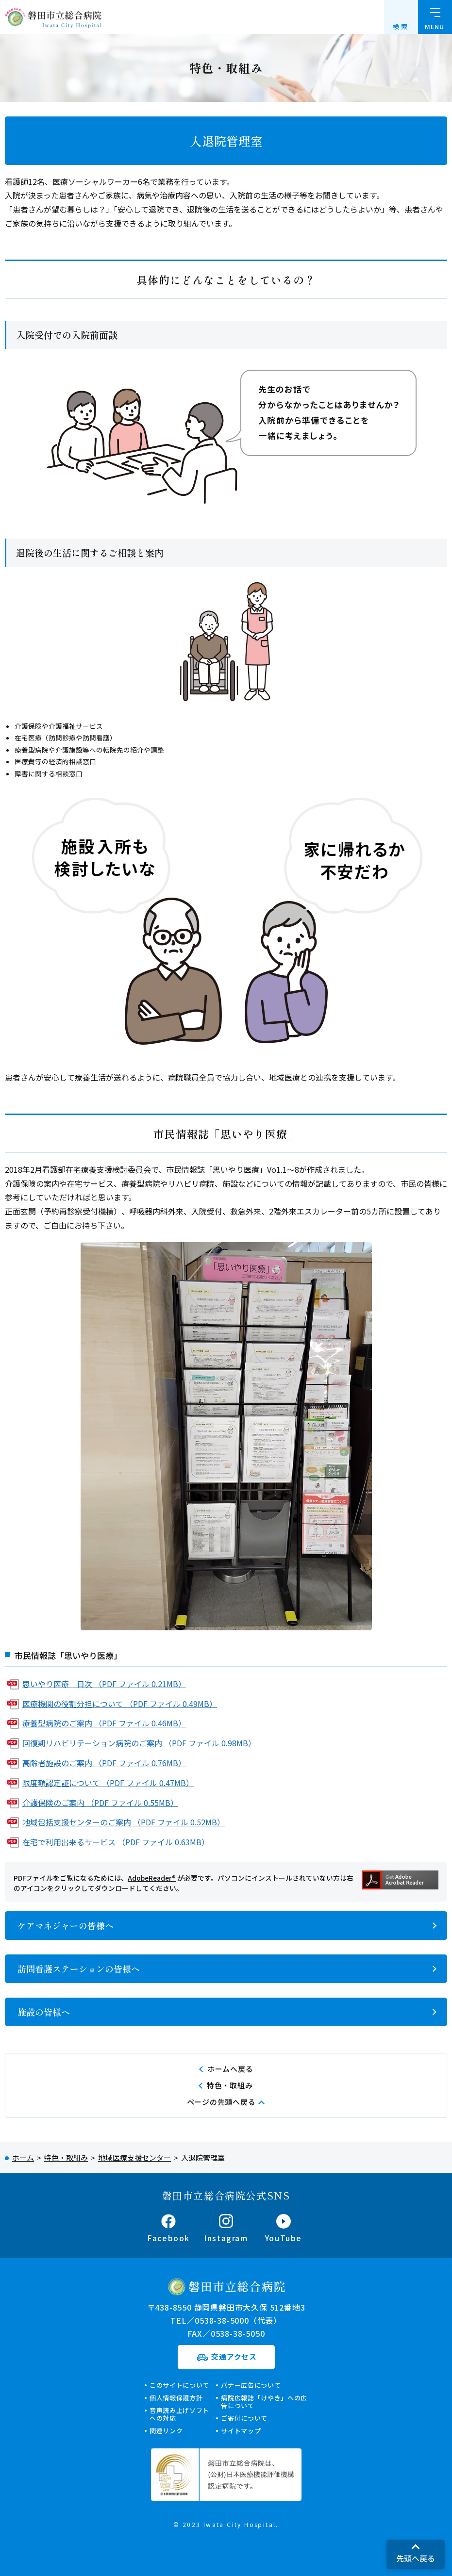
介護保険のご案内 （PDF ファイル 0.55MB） (100, 1802)
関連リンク (166, 2430)
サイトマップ (241, 2430)
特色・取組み (230, 2085)
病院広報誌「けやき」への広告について (264, 2401)
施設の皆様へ (43, 2011)
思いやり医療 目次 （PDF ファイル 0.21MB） (104, 1684)
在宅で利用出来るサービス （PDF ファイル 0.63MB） (115, 1842)
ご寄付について (244, 2418)
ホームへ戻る (230, 2069)
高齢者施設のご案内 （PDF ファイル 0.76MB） (104, 1763)
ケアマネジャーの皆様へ (65, 1925)
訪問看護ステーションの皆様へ (78, 1968)
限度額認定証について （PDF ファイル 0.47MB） (108, 1782)
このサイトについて (179, 2385)
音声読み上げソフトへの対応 (179, 2414)
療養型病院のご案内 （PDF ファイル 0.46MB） (104, 1723)
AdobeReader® (152, 1878)
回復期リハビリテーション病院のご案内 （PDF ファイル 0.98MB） (139, 1743)
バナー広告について (251, 2385)
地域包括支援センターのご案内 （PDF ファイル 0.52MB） (123, 1822)
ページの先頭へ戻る (221, 2102)
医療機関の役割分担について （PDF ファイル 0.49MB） (119, 1703)
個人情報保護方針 (176, 2397)
